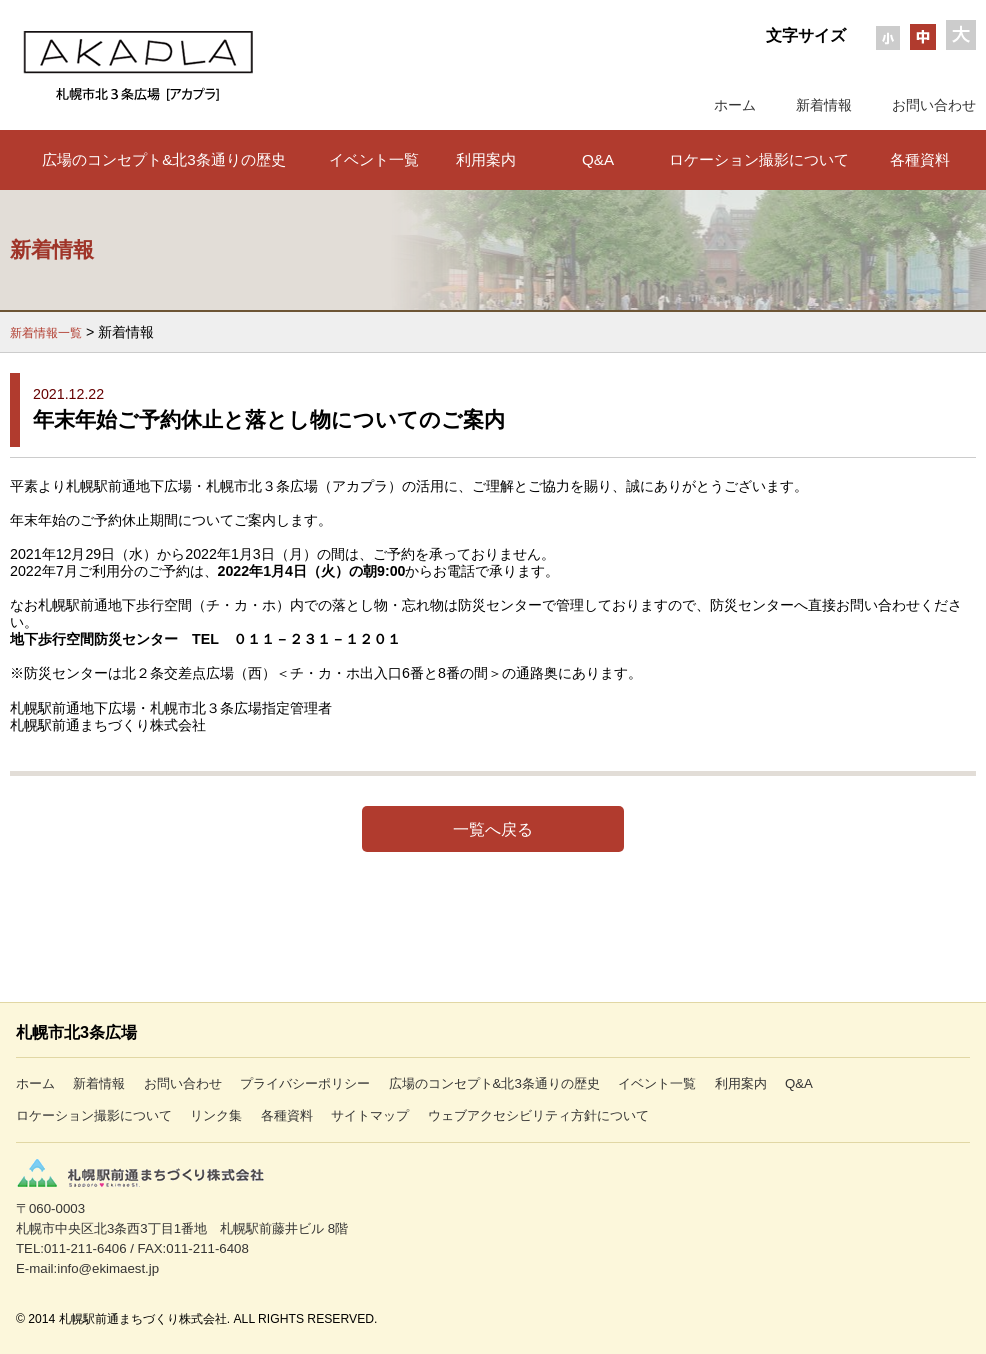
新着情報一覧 (46, 333)
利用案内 (486, 159)
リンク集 (216, 1115)
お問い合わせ (934, 105)
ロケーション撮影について (759, 159)
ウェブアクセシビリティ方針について (538, 1115)
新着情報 (824, 105)
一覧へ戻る (493, 829)
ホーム (735, 105)
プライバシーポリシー (305, 1083)
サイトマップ (370, 1115)
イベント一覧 (374, 159)
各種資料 (920, 159)
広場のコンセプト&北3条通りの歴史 (164, 159)
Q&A (598, 159)
